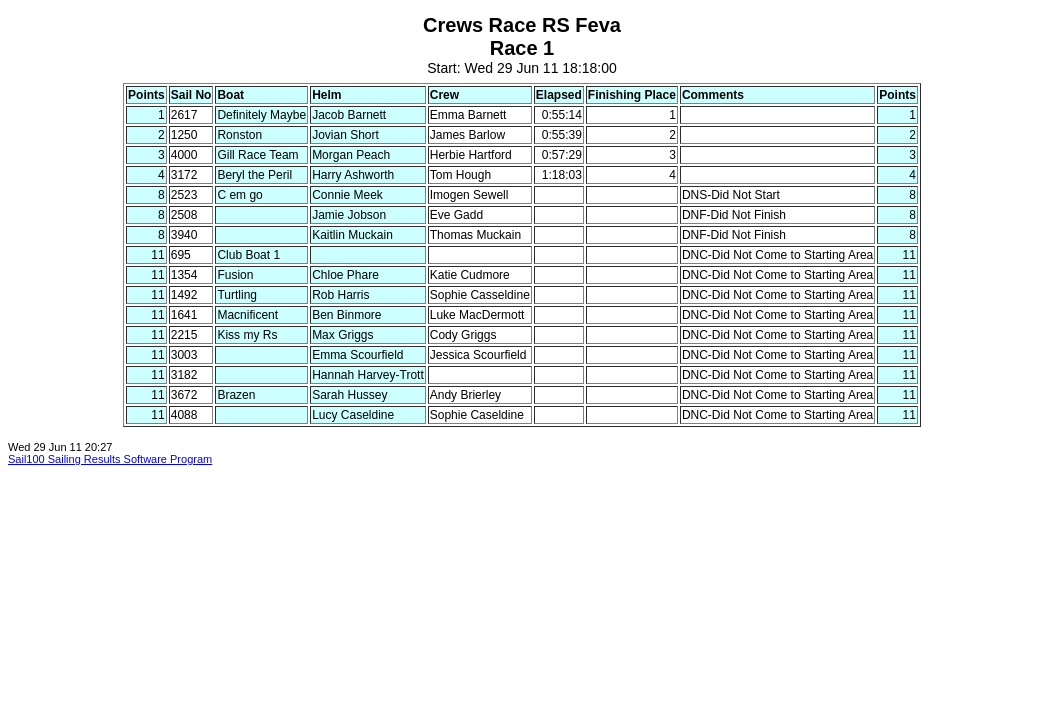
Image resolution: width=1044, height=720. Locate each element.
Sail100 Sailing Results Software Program (110, 459)
